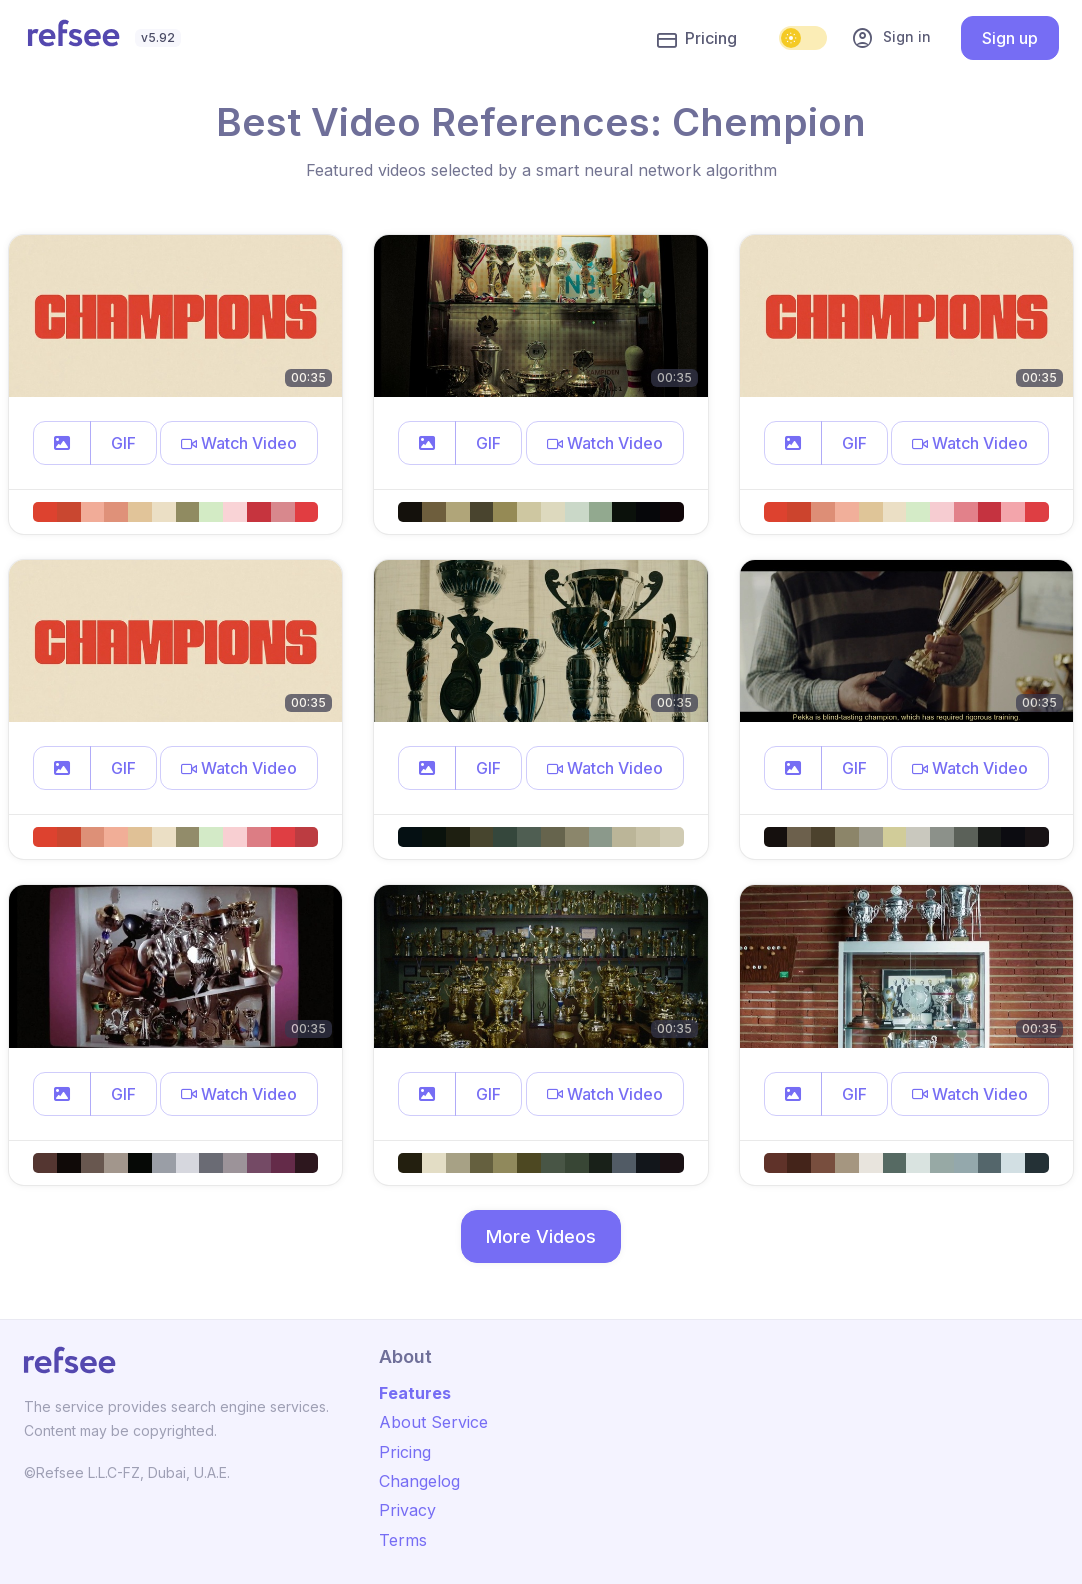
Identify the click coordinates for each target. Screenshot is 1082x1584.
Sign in (891, 38)
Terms (403, 1540)
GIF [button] (123, 443)
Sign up (1010, 38)
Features (415, 1393)
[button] (62, 443)
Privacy (407, 1510)
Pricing (697, 39)
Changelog (419, 1481)
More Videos (541, 1236)
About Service (433, 1422)
